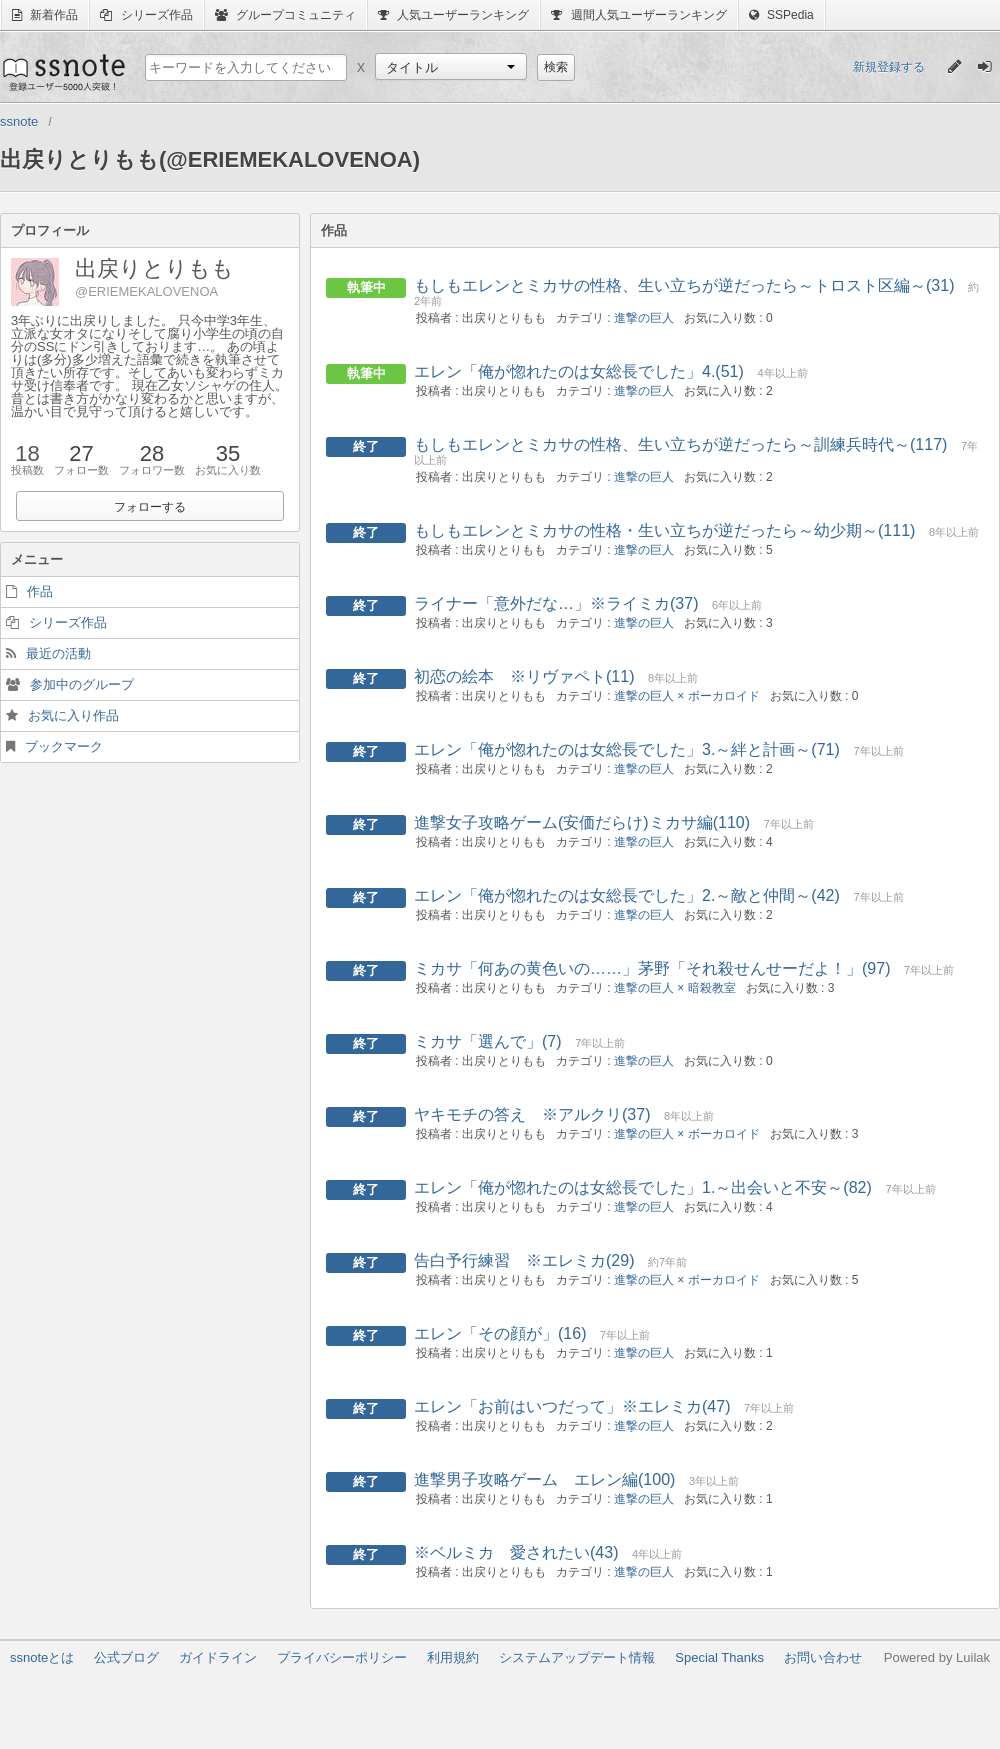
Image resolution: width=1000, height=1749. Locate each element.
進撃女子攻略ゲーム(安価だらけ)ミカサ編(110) (582, 822)
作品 (40, 591)
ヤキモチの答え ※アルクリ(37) (532, 1114)
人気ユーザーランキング (453, 15)
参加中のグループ (82, 684)
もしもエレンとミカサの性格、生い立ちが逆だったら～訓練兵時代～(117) (680, 444)
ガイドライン (218, 1657)
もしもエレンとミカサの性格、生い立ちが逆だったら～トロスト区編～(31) (684, 285)
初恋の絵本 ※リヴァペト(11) (524, 676)
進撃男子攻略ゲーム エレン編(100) (544, 1479)
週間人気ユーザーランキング (638, 15)
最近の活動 (58, 653)
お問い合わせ (823, 1657)
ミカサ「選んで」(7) (488, 1041)
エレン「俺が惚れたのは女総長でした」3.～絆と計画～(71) (627, 749)
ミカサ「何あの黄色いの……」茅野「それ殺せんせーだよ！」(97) (652, 968)
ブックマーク (64, 746)
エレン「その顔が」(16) (500, 1333)
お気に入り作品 (73, 715)
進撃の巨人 (644, 318)
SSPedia (781, 15)
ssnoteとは (42, 1657)
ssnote (62, 72)
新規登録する (889, 67)
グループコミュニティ (285, 15)
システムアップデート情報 (577, 1657)
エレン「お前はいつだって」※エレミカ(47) (572, 1406)
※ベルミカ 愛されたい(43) (516, 1552)
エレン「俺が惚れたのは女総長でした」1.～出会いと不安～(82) (643, 1187)
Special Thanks (719, 1657)
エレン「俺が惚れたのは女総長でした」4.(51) (579, 371)
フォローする (150, 507)
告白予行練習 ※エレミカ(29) (524, 1260)
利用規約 (453, 1657)
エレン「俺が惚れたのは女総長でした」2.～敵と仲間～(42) (627, 895)
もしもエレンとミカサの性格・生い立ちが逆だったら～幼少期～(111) (664, 530)
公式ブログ (126, 1657)
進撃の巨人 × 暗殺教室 (675, 988)
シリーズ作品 (146, 15)
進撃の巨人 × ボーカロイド (687, 696)
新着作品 (45, 15)
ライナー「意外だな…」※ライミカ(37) (556, 603)
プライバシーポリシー (342, 1657)
